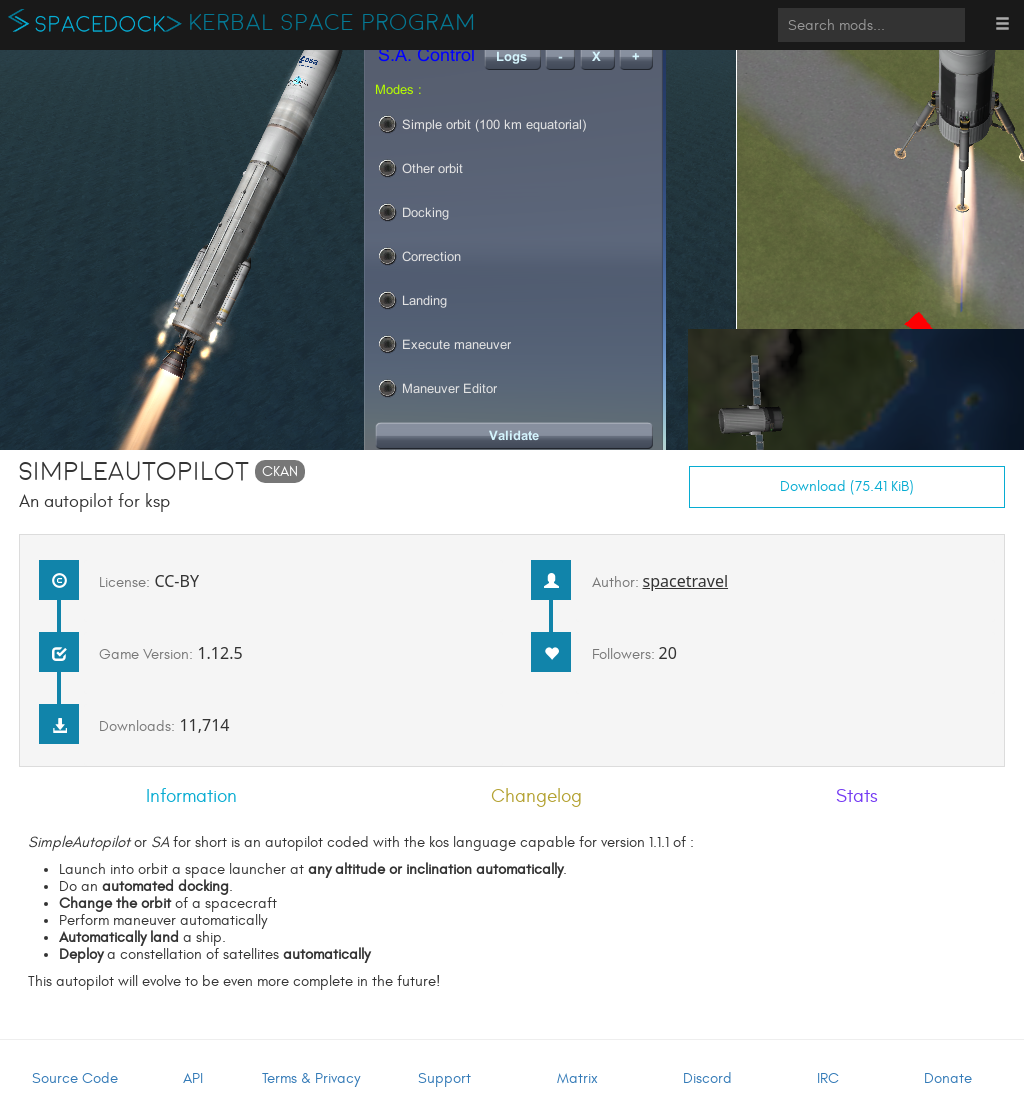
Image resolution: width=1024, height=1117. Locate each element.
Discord (707, 1078)
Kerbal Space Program (332, 23)
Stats (857, 796)
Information (191, 796)
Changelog (536, 796)
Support (444, 1078)
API (193, 1078)
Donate (948, 1078)
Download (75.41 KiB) (847, 486)
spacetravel (686, 581)
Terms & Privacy (311, 1078)
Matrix (577, 1078)
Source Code (75, 1078)
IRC (828, 1078)
